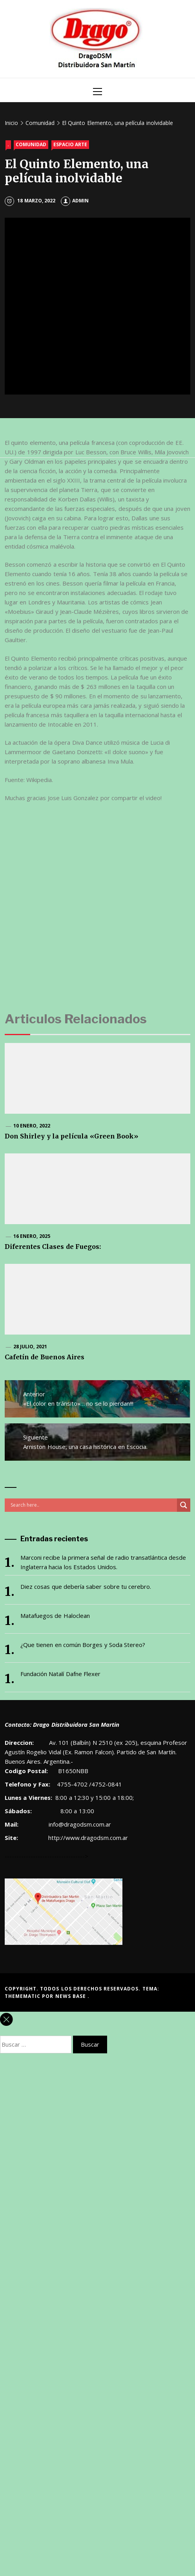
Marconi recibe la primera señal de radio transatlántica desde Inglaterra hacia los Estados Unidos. (103, 1562)
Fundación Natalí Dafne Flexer (60, 1674)
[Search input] (93, 1505)
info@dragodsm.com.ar (79, 1824)
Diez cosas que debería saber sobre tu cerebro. (85, 1586)
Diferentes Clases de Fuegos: (53, 1246)
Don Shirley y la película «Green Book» (71, 1136)
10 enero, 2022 (31, 1125)
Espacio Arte (70, 144)
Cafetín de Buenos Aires (44, 1357)
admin (75, 200)
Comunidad (31, 144)
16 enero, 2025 (31, 1236)
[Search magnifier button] (183, 1505)
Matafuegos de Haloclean (55, 1615)
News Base (71, 1996)
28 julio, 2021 (30, 1346)
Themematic (23, 1996)
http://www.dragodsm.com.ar (88, 1838)
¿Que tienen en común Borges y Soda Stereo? (82, 1645)
